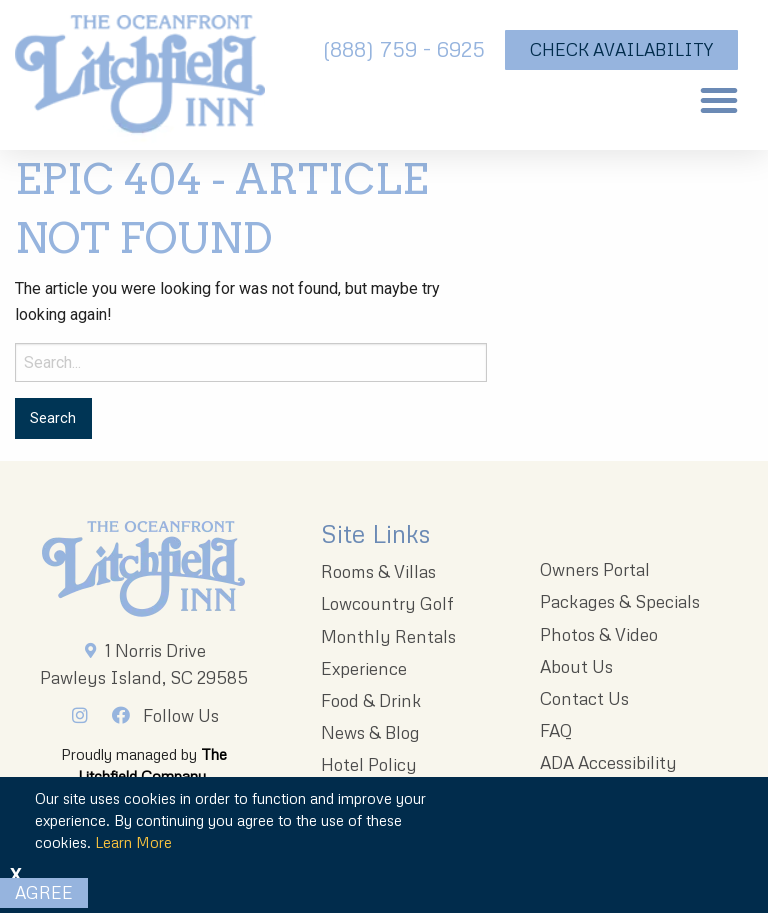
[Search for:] (251, 362)
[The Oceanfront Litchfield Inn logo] (140, 80)
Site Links (375, 533)
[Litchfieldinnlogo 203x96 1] (143, 569)
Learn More (133, 842)
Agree (44, 892)
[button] (719, 100)
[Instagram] (85, 715)
